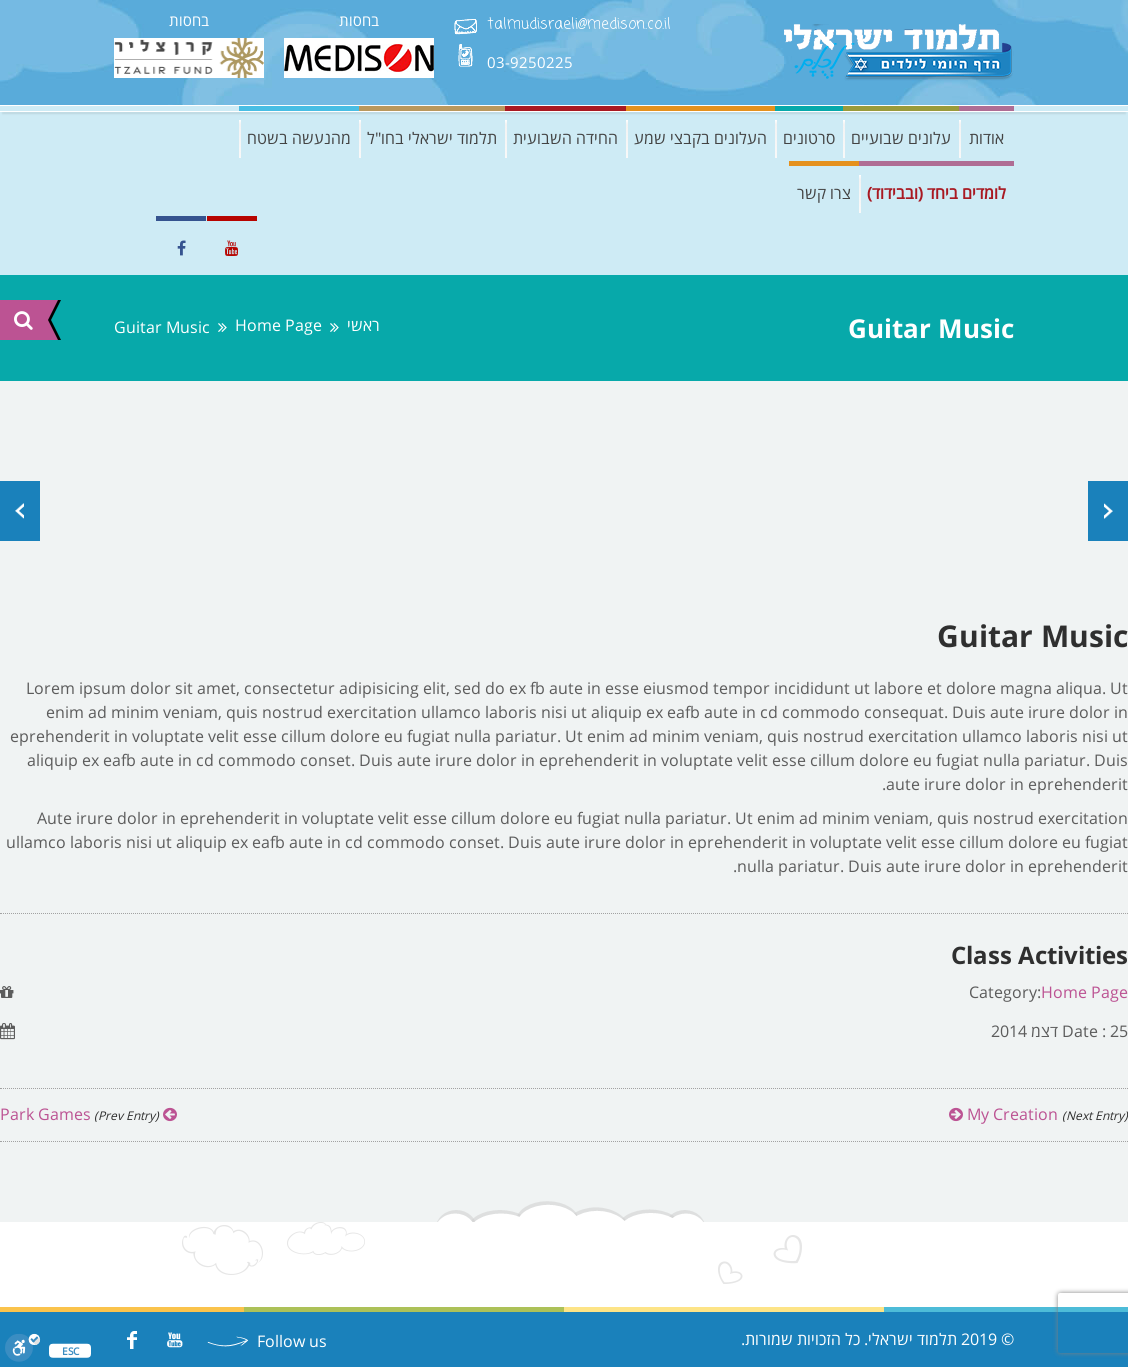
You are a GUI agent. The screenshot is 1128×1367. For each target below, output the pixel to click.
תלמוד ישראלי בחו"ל (432, 138)
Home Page (278, 325)
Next (1108, 511)
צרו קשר (824, 193)
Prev (20, 511)
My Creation (1038, 1114)
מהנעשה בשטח (299, 138)
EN (129, 248)
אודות (986, 138)
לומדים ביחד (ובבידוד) (936, 193)
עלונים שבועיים (901, 138)
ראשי (363, 325)
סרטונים (809, 138)
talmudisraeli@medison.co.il (579, 25)
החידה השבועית (565, 138)
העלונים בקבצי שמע (700, 138)
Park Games (88, 1114)
